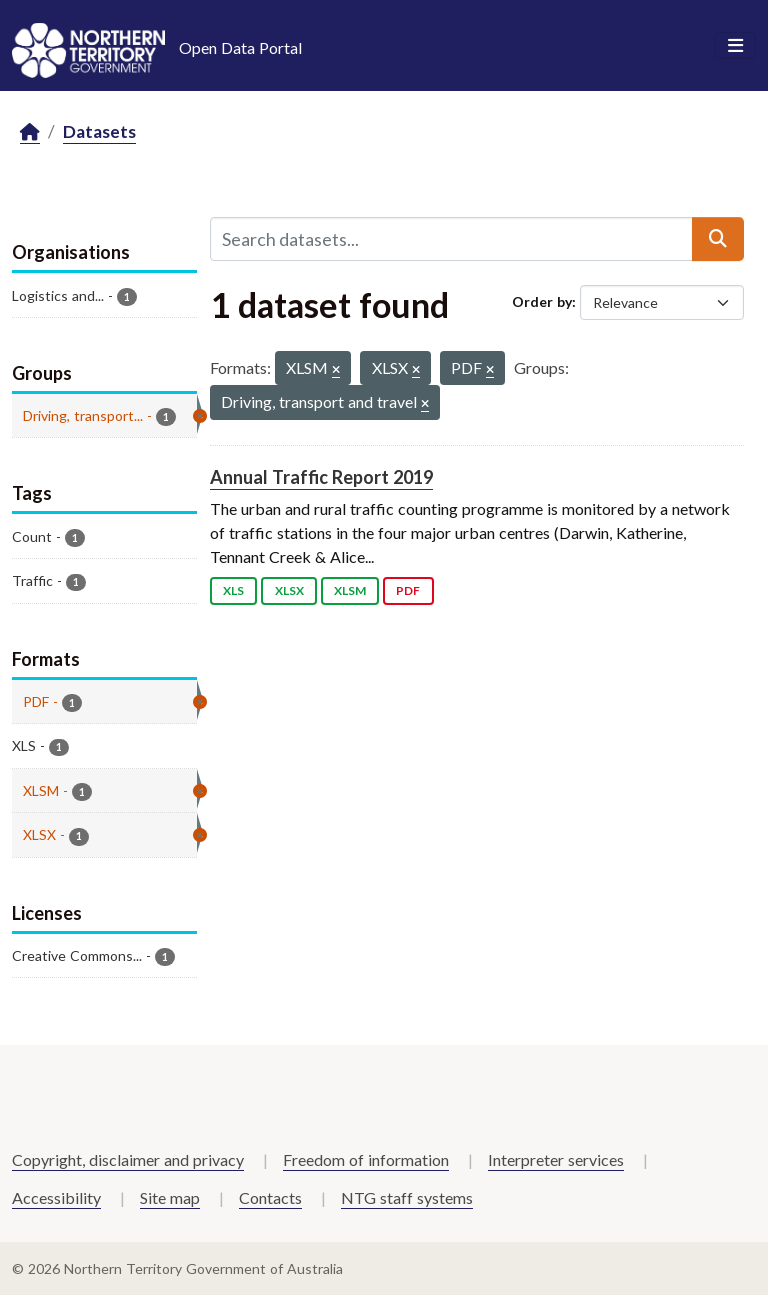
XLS (233, 590)
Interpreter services (556, 1159)
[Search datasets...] (451, 239)
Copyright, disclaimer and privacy (128, 1159)
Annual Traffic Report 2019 (321, 477)
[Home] (30, 132)
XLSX (289, 590)
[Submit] (718, 239)
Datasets (99, 131)
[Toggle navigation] (735, 46)
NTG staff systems (407, 1197)
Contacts (270, 1197)
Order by (542, 301)
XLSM (350, 590)
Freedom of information (366, 1159)
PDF (408, 590)
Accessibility (56, 1197)
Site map (170, 1197)
